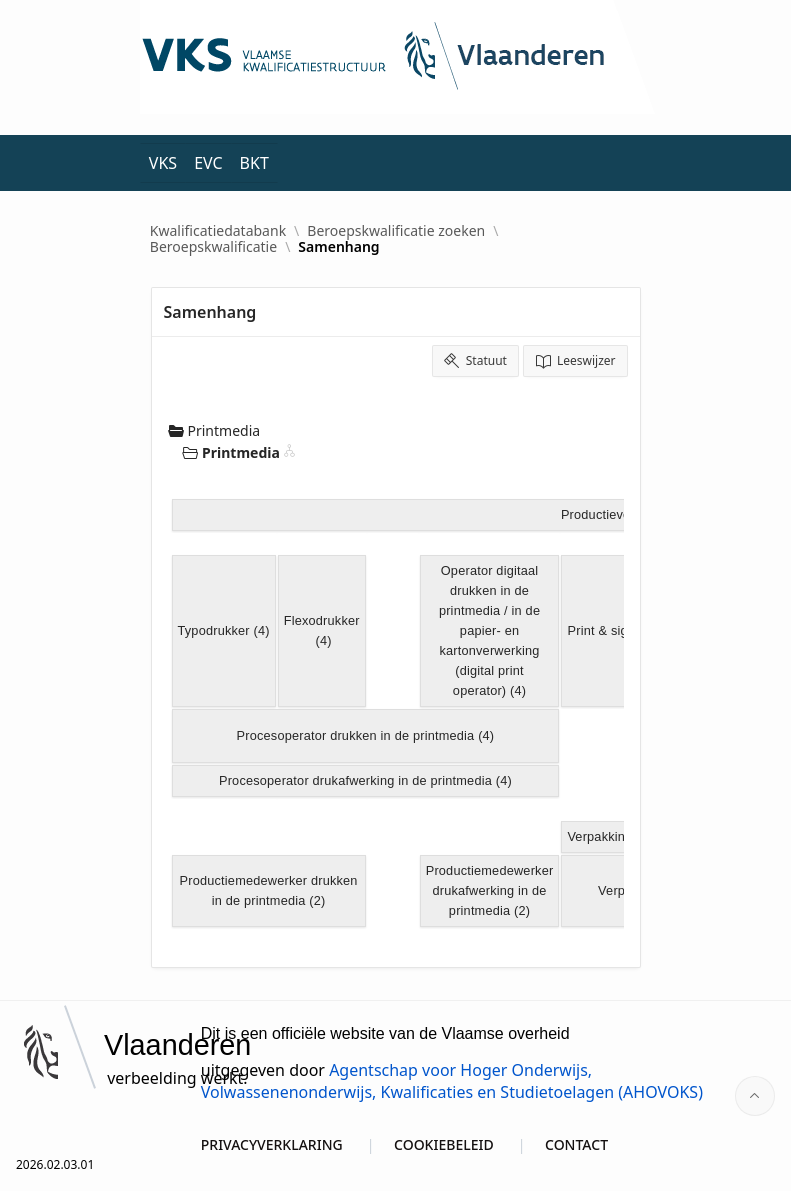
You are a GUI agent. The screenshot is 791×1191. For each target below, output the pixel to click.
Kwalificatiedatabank (218, 231)
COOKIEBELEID (444, 1144)
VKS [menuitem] (163, 163)
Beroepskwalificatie (213, 247)
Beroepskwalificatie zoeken (396, 231)
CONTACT (576, 1144)
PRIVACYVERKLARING (272, 1144)
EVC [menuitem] (208, 163)
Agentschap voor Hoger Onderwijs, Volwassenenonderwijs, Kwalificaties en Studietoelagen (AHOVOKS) (452, 1081)
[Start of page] (755, 1096)
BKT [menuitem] (254, 163)
